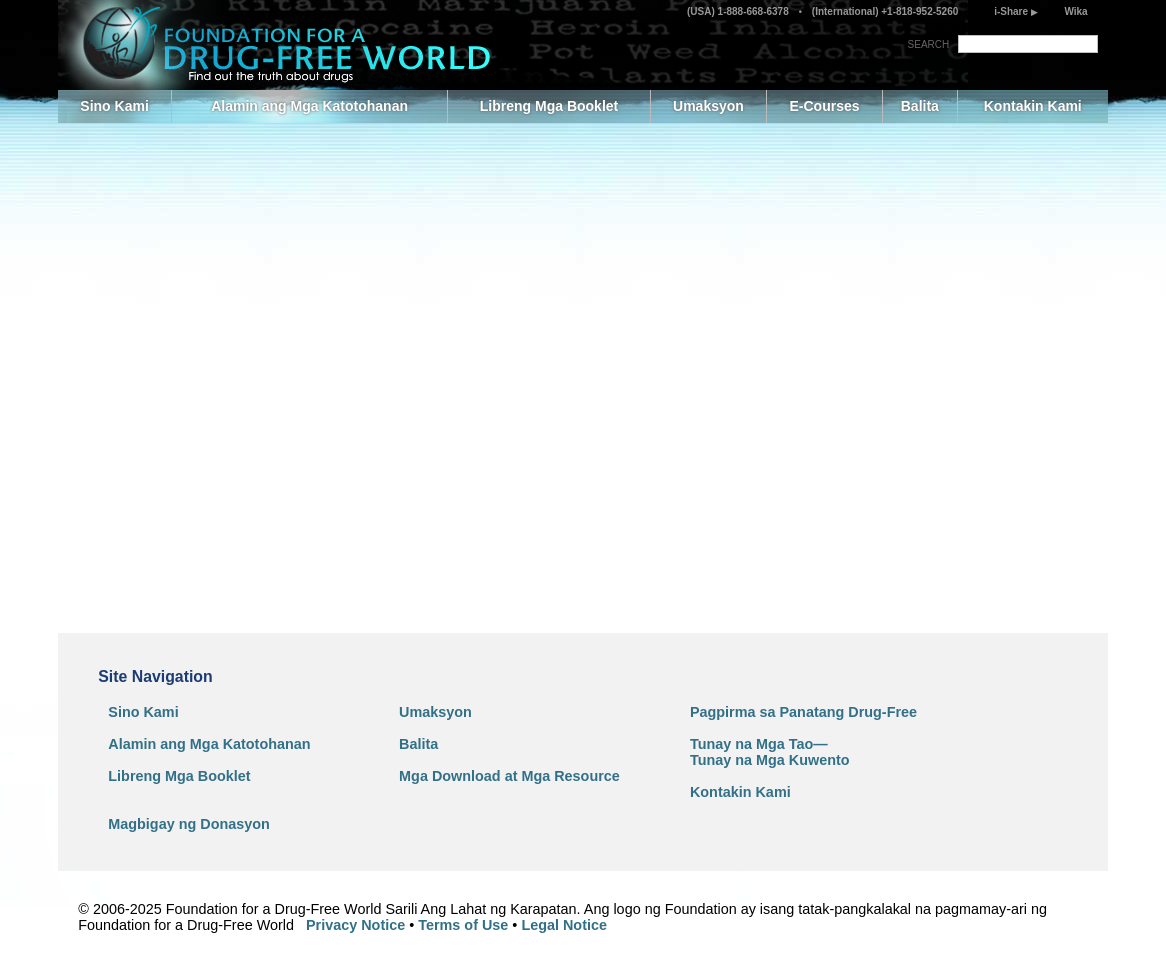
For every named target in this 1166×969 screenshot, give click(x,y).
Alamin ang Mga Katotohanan (309, 106)
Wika (1075, 11)
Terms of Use (463, 925)
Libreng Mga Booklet (549, 106)
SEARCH (929, 44)
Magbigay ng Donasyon (189, 824)
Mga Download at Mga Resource (509, 776)
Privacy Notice (355, 925)
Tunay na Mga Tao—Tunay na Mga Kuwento (770, 752)
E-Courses (824, 106)
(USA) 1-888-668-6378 (739, 11)
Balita (920, 106)
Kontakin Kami (1033, 106)
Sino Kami (114, 106)
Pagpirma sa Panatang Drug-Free (803, 712)
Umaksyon (708, 106)
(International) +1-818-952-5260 (883, 11)
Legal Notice (564, 925)
